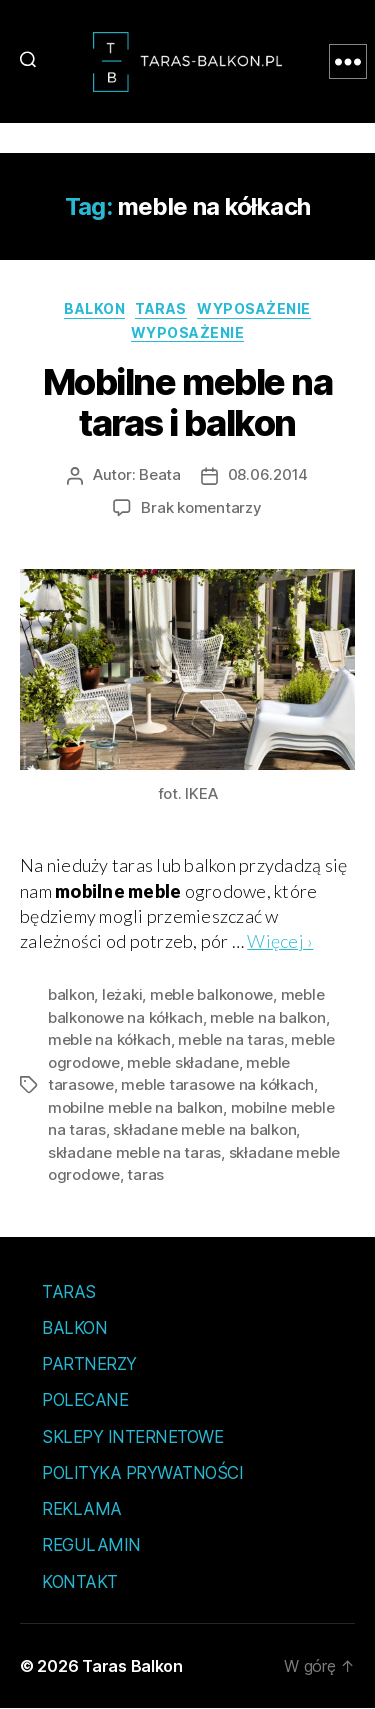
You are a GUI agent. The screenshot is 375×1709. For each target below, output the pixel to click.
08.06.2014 (268, 474)
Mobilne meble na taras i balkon (187, 402)
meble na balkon (267, 1017)
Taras (161, 308)
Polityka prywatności (142, 1473)
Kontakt (80, 1582)
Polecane (85, 1400)
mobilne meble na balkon (135, 1107)
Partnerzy (89, 1364)
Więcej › (280, 941)
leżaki (122, 994)
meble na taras (230, 1039)
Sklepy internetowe (132, 1437)
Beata (160, 474)
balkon (71, 994)
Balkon (94, 308)
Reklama (82, 1509)
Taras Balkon (132, 1666)
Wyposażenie (254, 308)
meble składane (182, 1062)
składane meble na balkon (204, 1129)
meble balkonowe (211, 994)
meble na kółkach (109, 1039)
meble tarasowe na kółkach (217, 1084)
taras (145, 1174)
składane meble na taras (134, 1152)
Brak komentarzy (201, 507)
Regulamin (91, 1545)
